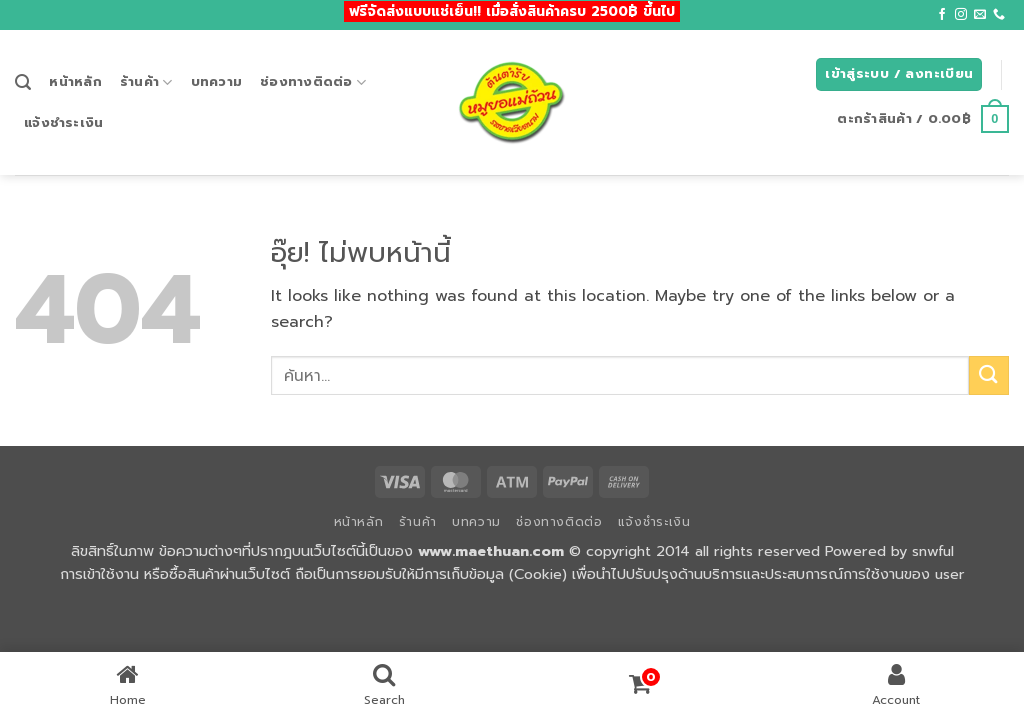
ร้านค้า (146, 82)
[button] (23, 82)
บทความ (217, 81)
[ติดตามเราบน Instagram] (961, 15)
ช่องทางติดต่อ (313, 82)
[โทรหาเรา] (999, 15)
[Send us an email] (980, 15)
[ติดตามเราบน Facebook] (942, 15)
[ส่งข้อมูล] (989, 375)
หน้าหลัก (75, 81)
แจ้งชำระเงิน (63, 122)
